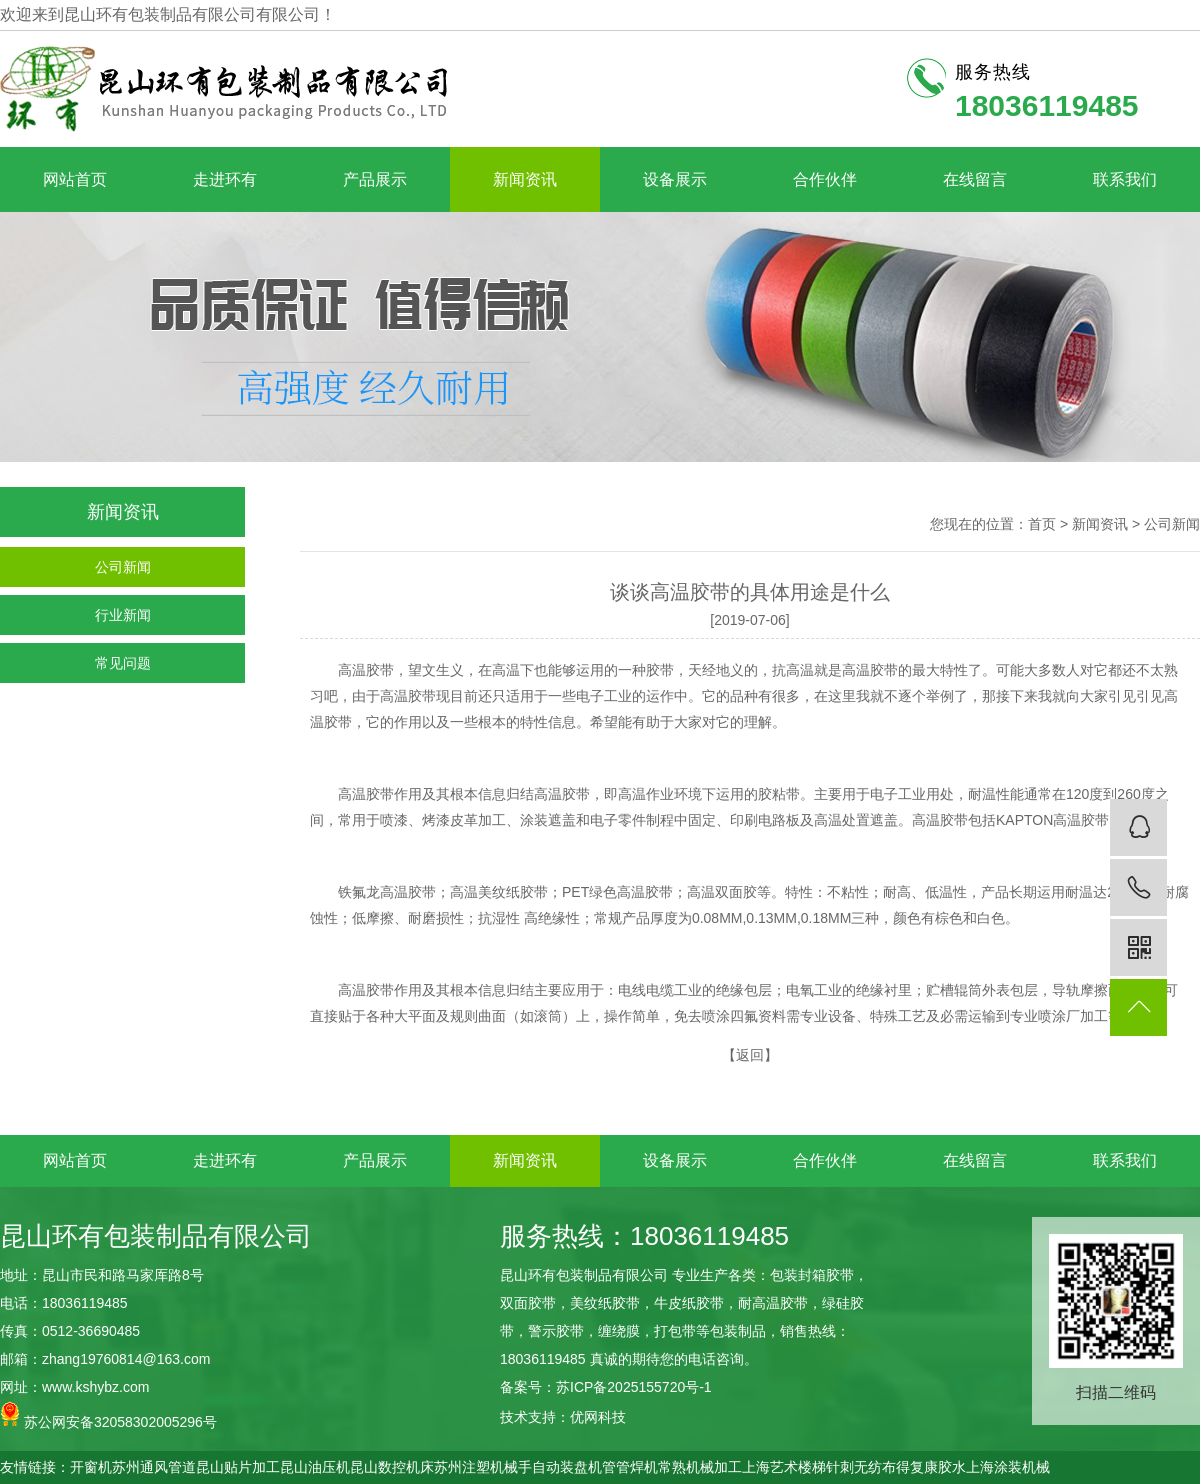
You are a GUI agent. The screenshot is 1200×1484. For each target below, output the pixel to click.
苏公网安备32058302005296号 (108, 1415)
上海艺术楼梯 (784, 1467)
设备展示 (675, 179)
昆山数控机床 (392, 1467)
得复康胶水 (931, 1467)
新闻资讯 (525, 179)
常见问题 (123, 663)
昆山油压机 (315, 1467)
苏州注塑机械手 (483, 1467)
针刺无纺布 (861, 1467)
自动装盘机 (567, 1467)
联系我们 (1125, 179)
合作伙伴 (825, 179)
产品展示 (375, 179)
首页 (1042, 524)
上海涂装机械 (1008, 1467)
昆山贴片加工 (238, 1467)
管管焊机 (630, 1467)
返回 (750, 1055)
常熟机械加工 (700, 1467)
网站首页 (75, 179)
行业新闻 (123, 615)
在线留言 (975, 179)
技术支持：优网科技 (563, 1417)
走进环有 (225, 179)
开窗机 (91, 1467)
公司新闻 (123, 567)
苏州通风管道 (154, 1467)
